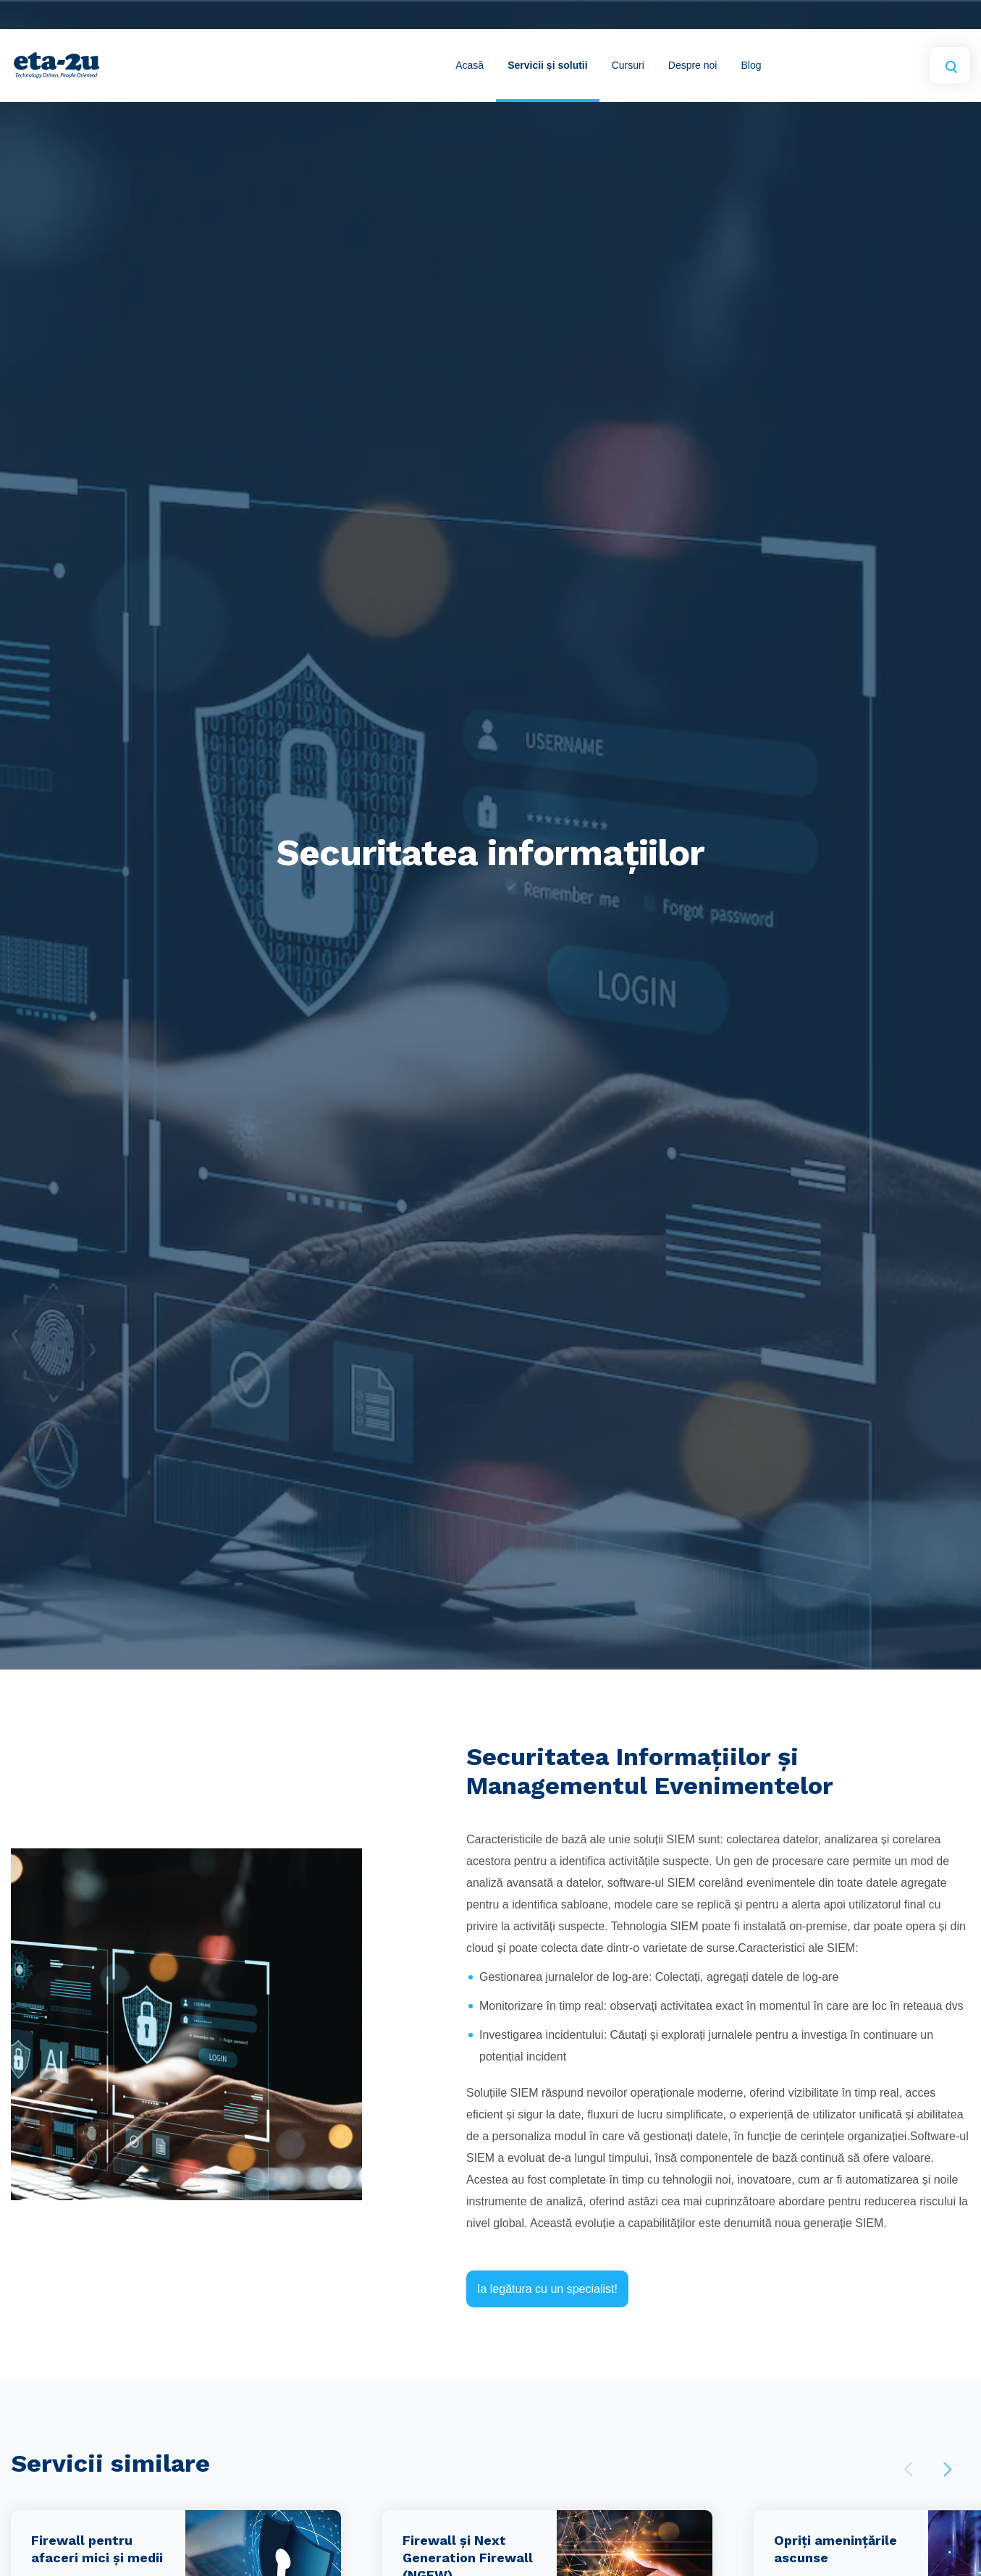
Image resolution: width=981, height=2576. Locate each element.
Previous (907, 2469)
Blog (751, 65)
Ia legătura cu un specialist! (547, 2289)
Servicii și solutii (548, 65)
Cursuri (628, 65)
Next (947, 2469)
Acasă (469, 65)
